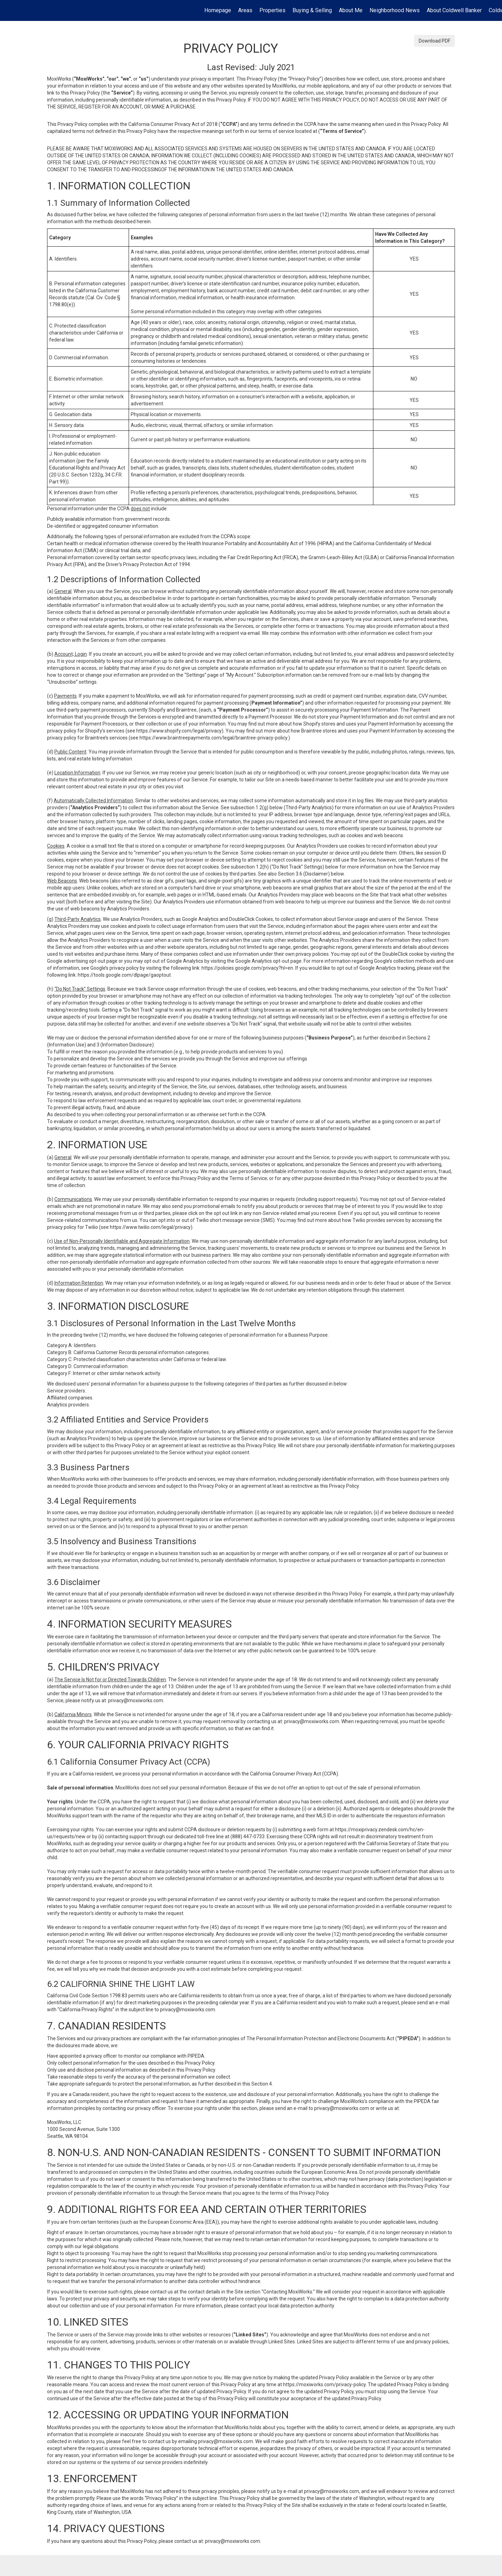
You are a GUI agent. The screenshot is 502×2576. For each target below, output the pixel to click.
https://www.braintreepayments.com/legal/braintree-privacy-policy (213, 738)
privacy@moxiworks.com (135, 1700)
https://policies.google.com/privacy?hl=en (247, 968)
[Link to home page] (9, 10)
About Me (351, 10)
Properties (272, 10)
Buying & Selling (312, 10)
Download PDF (434, 41)
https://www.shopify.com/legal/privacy (179, 731)
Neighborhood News (395, 10)
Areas (245, 10)
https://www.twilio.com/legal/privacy (150, 1227)
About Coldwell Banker (454, 10)
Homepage (217, 10)
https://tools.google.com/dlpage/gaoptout (124, 975)
